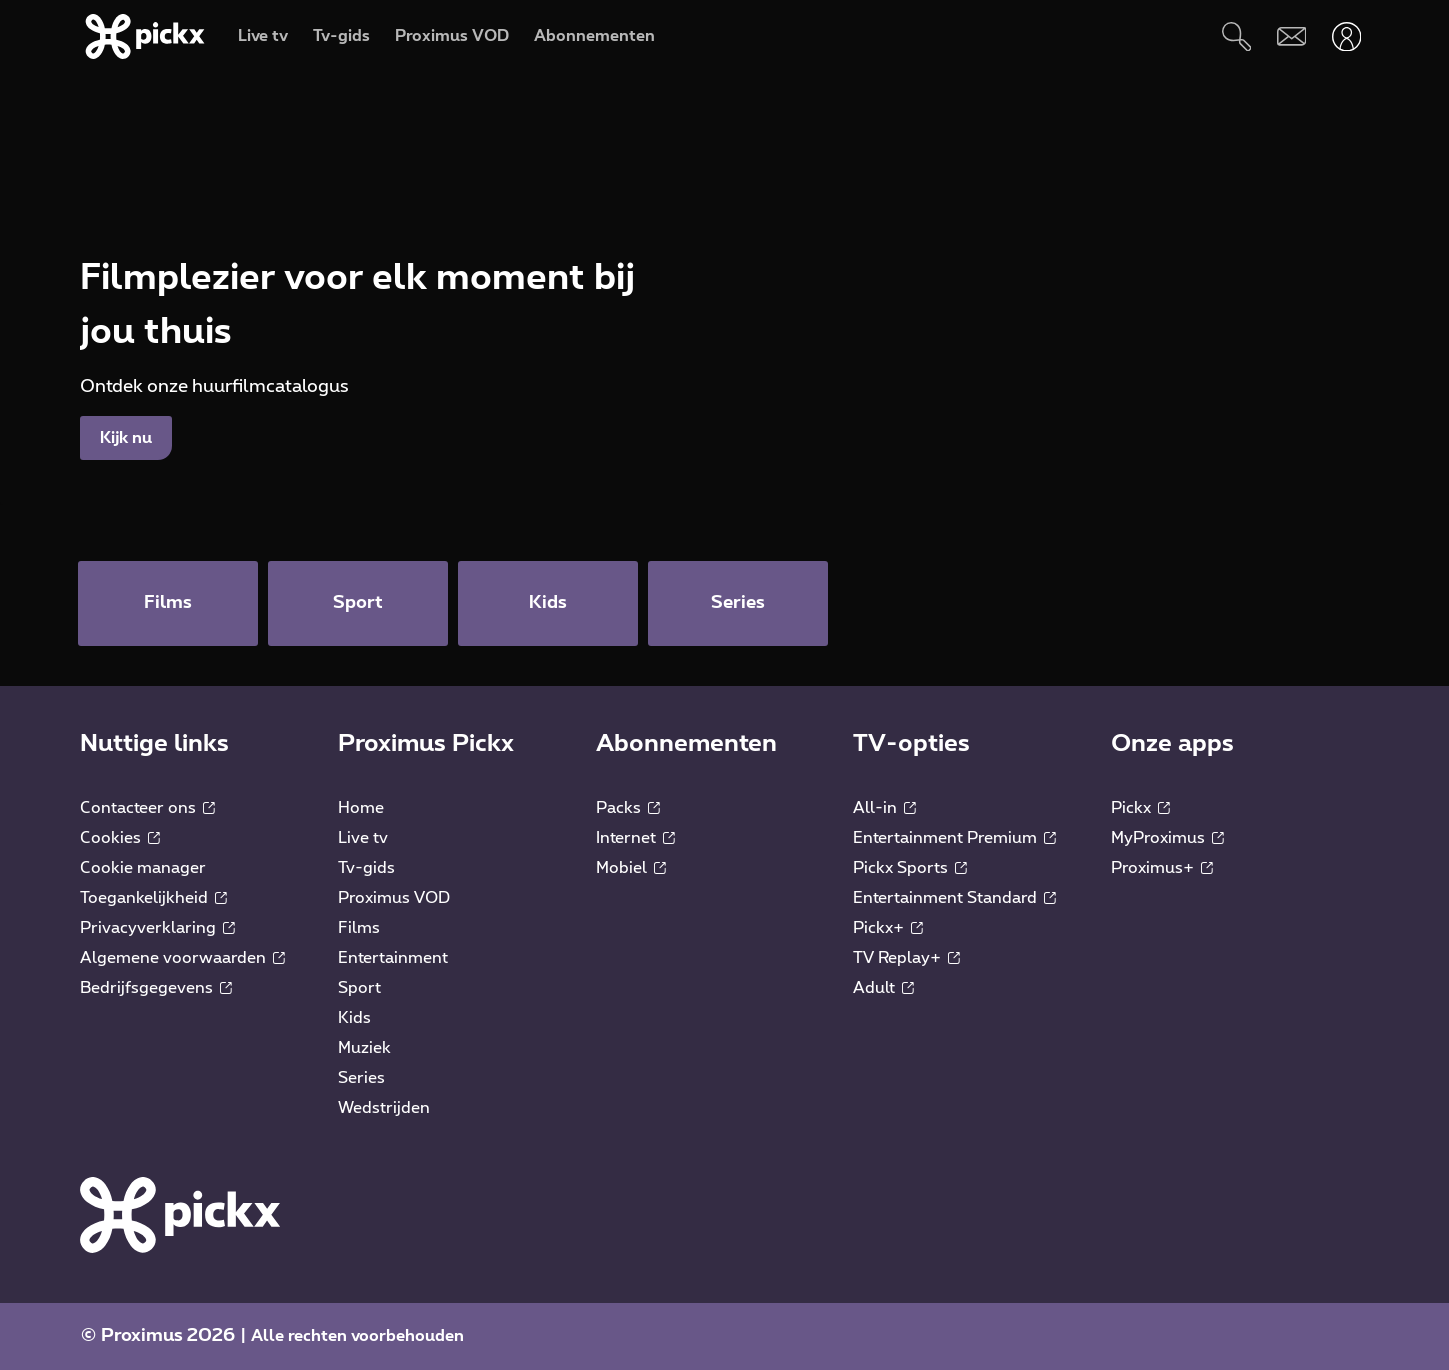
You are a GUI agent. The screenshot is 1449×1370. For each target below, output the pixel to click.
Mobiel (631, 868)
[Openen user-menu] (1346, 36)
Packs (628, 808)
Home (361, 808)
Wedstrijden (384, 1108)
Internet (635, 838)
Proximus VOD (394, 898)
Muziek (364, 1048)
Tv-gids (366, 868)
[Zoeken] (1236, 36)
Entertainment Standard (954, 898)
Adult (883, 988)
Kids (354, 1018)
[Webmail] (1291, 36)
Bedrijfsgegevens (156, 988)
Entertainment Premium (954, 838)
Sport (359, 988)
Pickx (1140, 808)
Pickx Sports (910, 868)
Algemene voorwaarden (182, 958)
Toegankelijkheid (153, 898)
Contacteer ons (147, 808)
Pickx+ (888, 928)
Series (361, 1078)
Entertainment (393, 958)
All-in (884, 808)
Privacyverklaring (157, 928)
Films (359, 928)
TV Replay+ (906, 958)
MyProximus (1167, 838)
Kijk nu (126, 438)
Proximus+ (1162, 868)
